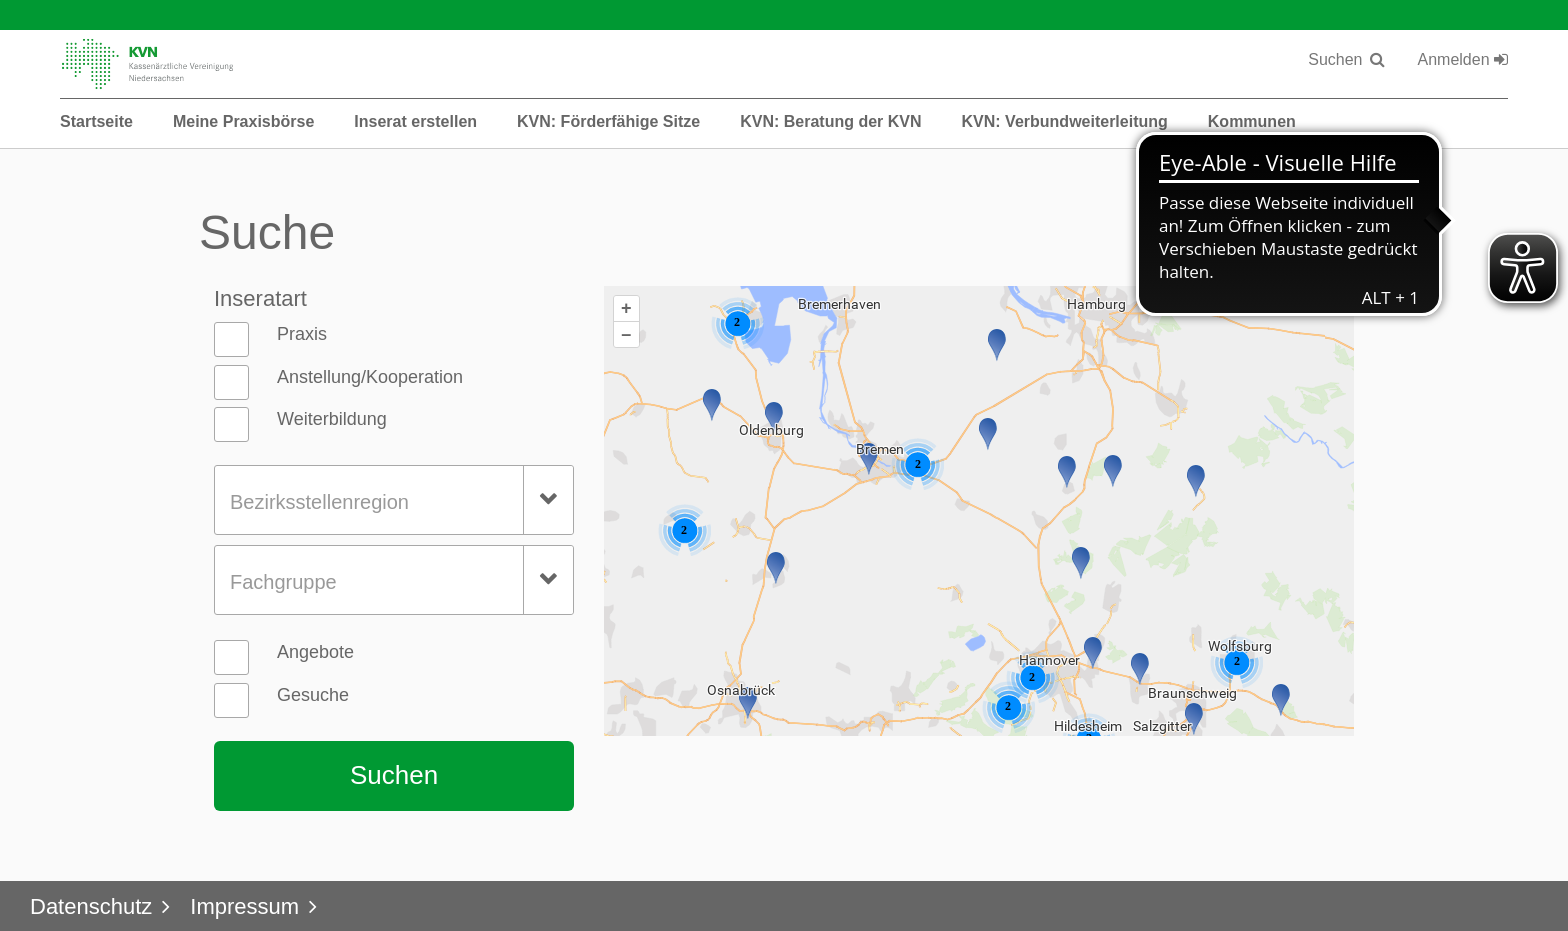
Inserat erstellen (415, 121)
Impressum (244, 906)
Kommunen (1252, 121)
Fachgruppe (283, 582)
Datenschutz (91, 906)
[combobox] (394, 500)
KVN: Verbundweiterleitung (1065, 121)
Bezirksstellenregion (319, 502)
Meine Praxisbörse (243, 121)
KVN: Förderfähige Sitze (608, 121)
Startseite (96, 121)
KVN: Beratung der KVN (830, 121)
